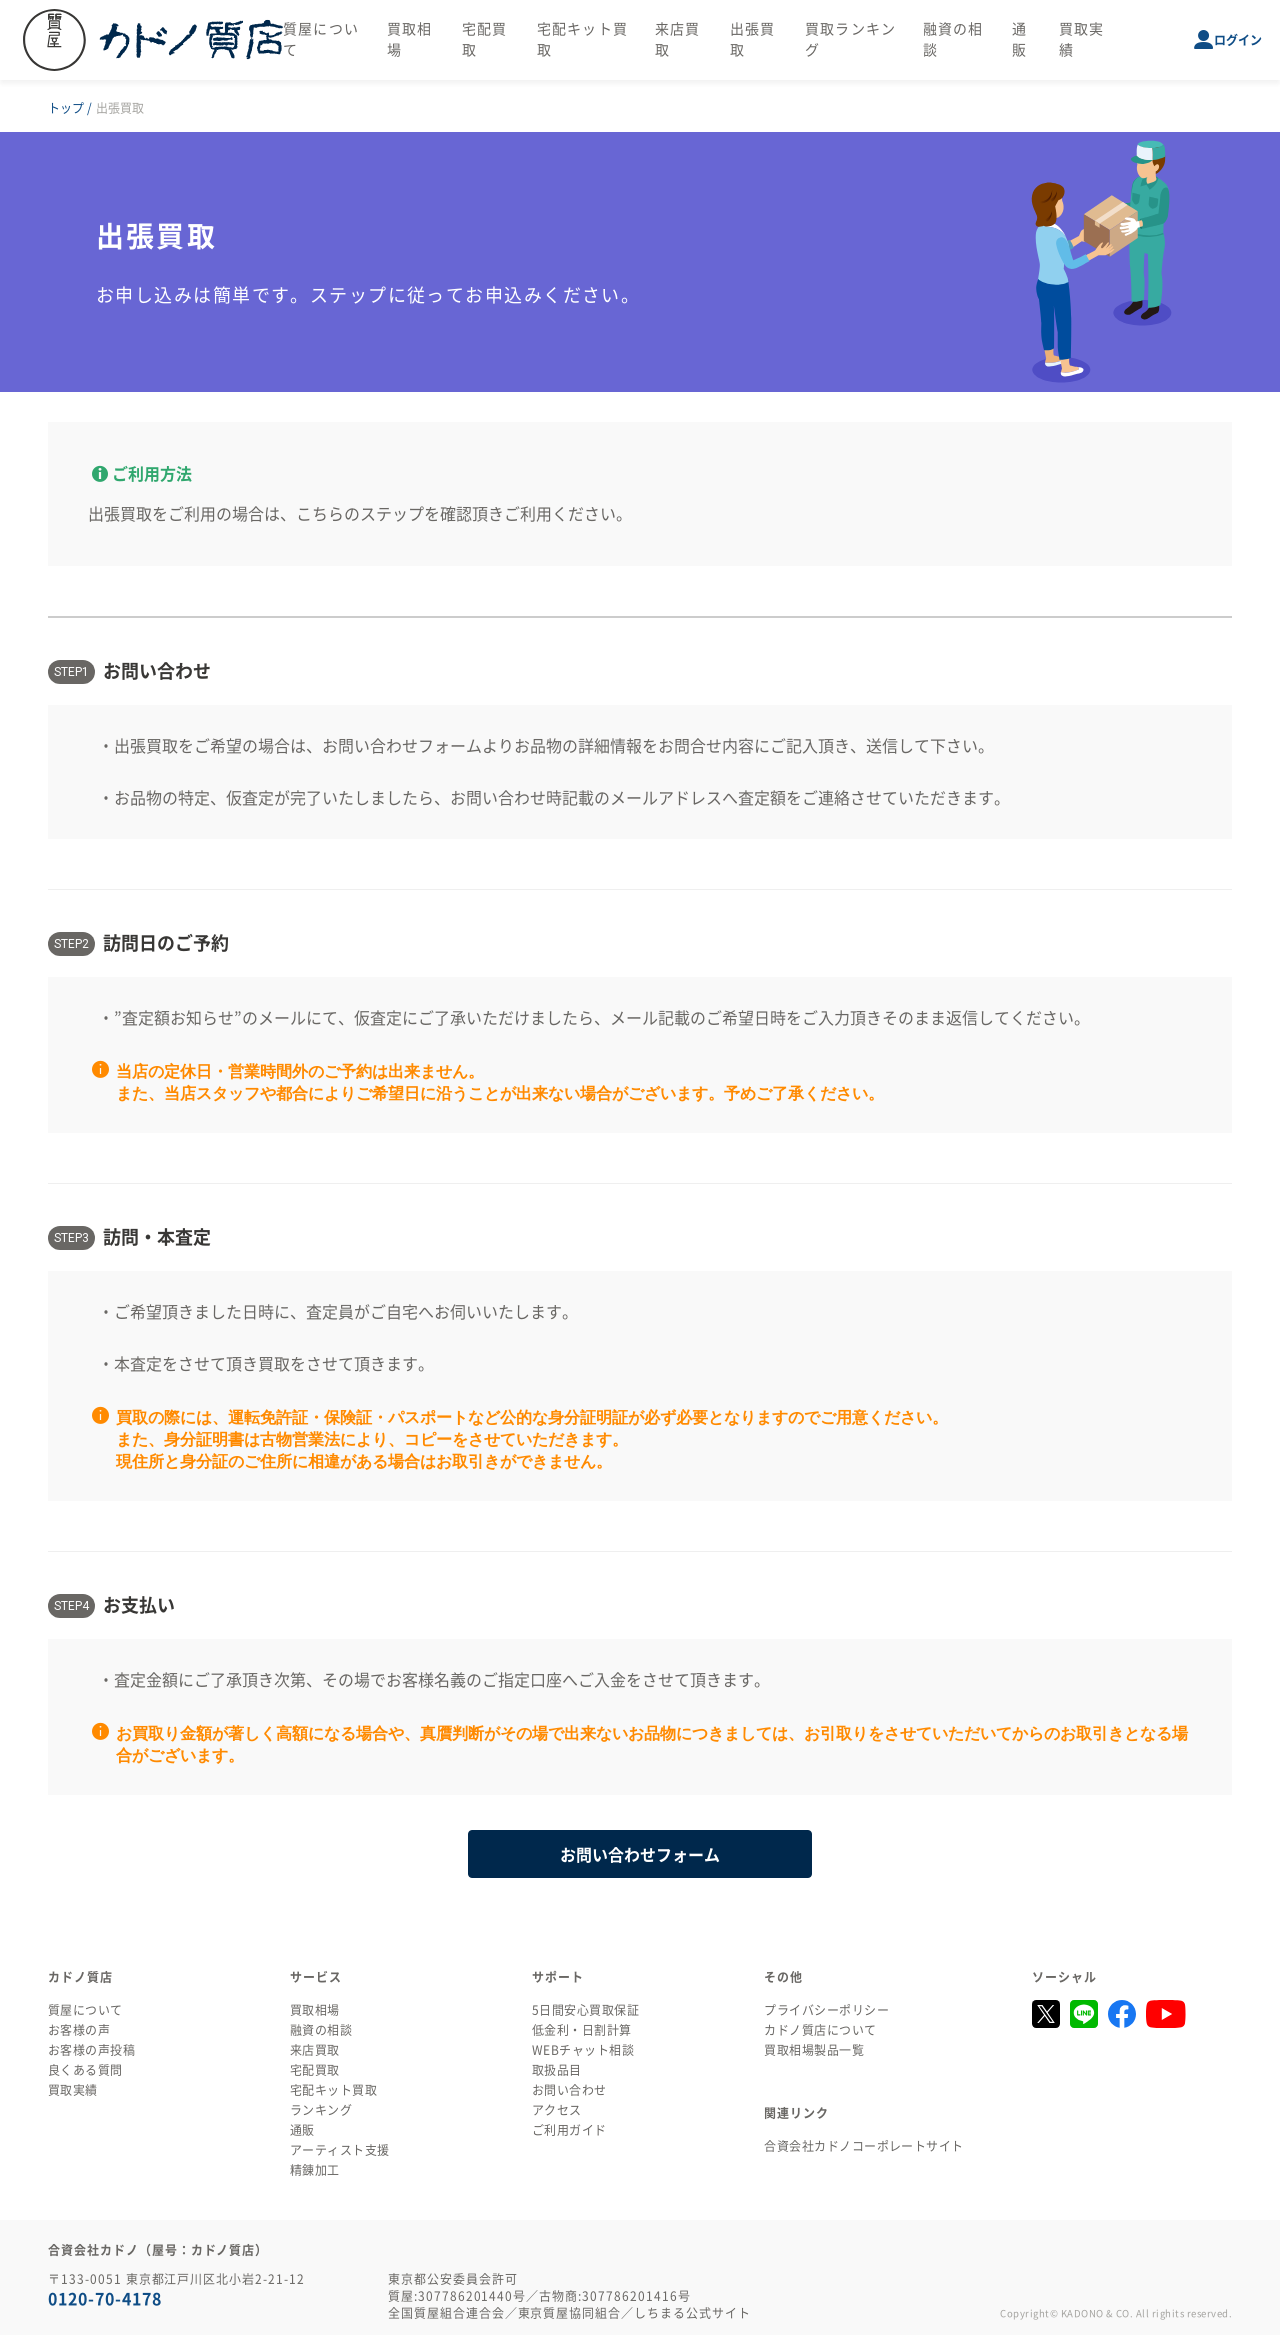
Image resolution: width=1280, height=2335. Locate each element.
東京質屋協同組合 (570, 2313)
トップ (66, 108)
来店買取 (315, 2050)
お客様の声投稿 (91, 2050)
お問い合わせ (569, 2090)
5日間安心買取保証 (585, 2010)
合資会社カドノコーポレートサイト (864, 2146)
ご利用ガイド (569, 2130)
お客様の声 (79, 2030)
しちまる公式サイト (692, 2313)
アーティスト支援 (340, 2150)
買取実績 (73, 2090)
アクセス (557, 2110)
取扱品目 (557, 2070)
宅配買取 (315, 2070)
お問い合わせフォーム (402, 746)
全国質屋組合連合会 (446, 2313)
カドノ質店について (820, 2030)
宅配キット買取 (333, 2090)
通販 (302, 2130)
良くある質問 (85, 2070)
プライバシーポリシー (826, 2010)
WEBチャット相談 (583, 2050)
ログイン (1238, 40)
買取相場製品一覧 (814, 2050)
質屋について (85, 2010)
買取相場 (315, 2010)
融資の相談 (321, 2030)
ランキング (321, 2110)
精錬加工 (315, 2170)
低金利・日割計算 (582, 2030)
